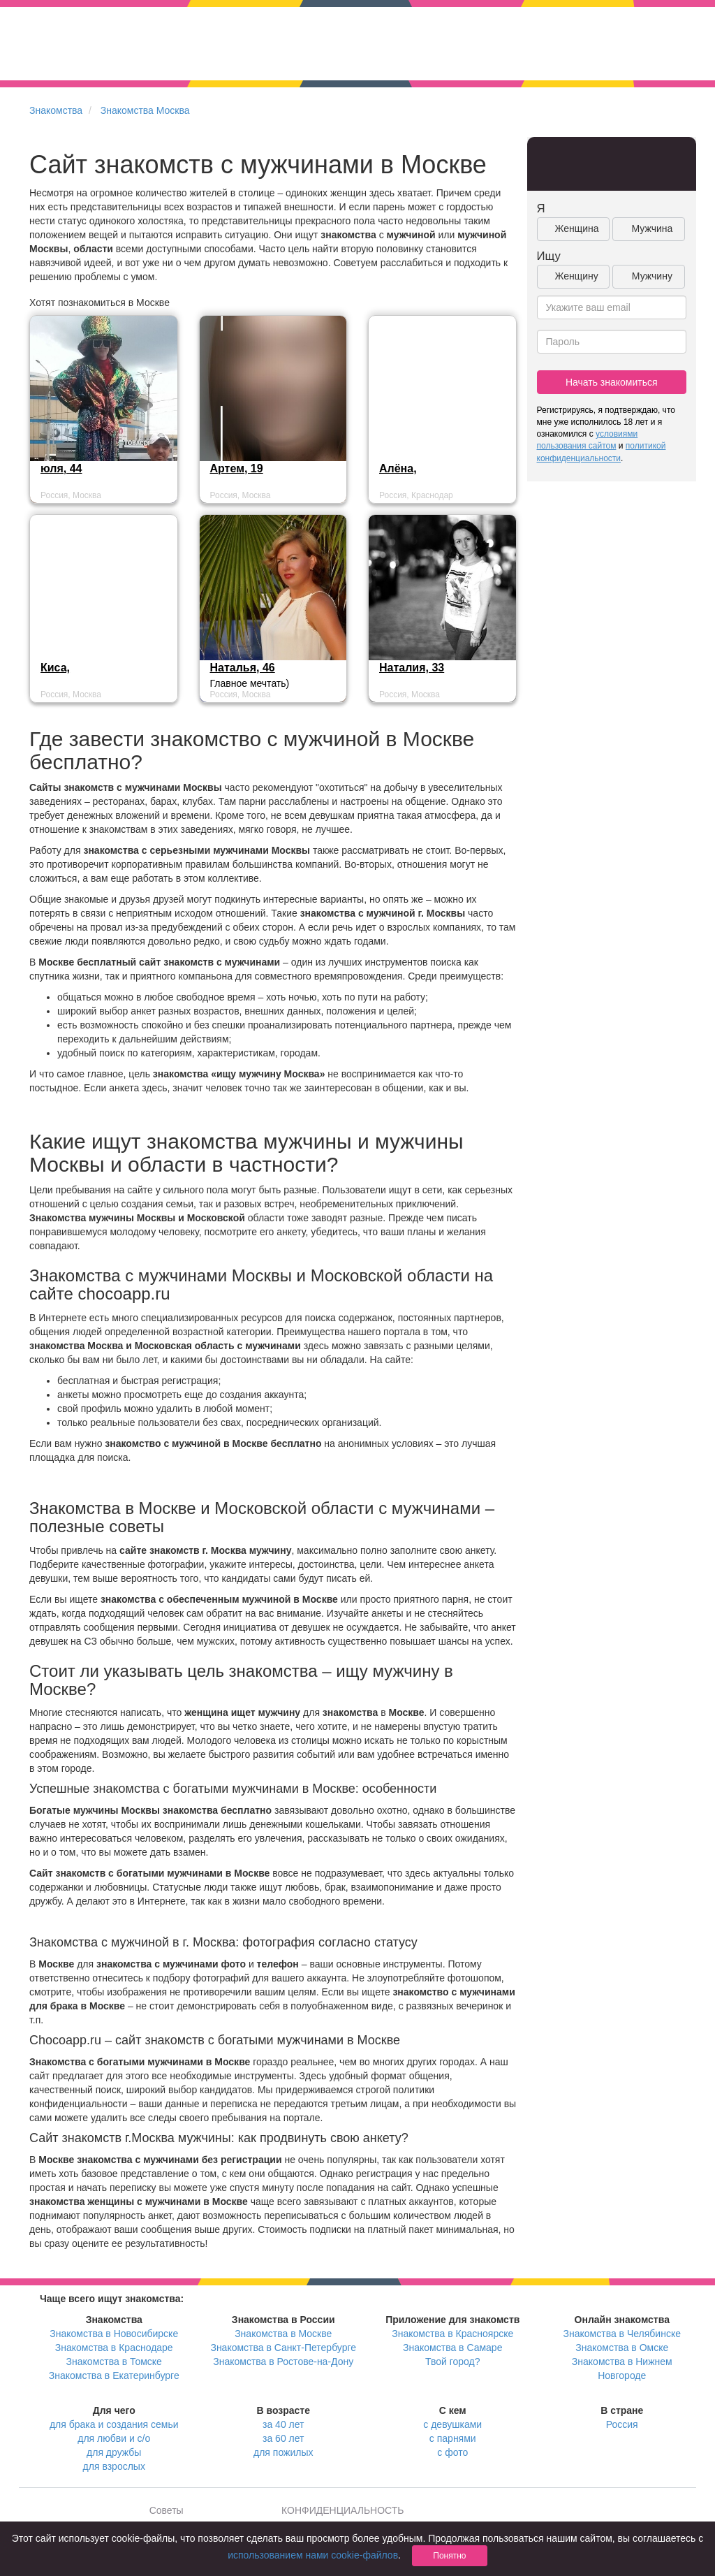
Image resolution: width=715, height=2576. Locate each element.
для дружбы (114, 2452)
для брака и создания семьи (114, 2424)
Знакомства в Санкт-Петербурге (283, 2347)
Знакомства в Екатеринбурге (114, 2375)
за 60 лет (283, 2438)
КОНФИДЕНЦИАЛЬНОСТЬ (342, 2510)
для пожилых (283, 2452)
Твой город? (452, 2361)
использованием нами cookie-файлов (313, 2555)
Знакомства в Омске (621, 2347)
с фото (452, 2452)
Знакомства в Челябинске (622, 2333)
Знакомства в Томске (114, 2361)
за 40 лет (283, 2424)
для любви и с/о (114, 2438)
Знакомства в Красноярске (452, 2333)
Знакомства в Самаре (452, 2347)
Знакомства (55, 110)
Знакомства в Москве (283, 2333)
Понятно (449, 2556)
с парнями (452, 2438)
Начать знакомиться (612, 382)
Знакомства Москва (145, 110)
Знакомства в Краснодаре (114, 2347)
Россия (622, 2424)
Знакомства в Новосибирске (114, 2333)
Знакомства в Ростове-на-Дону (283, 2361)
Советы (166, 2510)
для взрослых (114, 2466)
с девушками (452, 2424)
